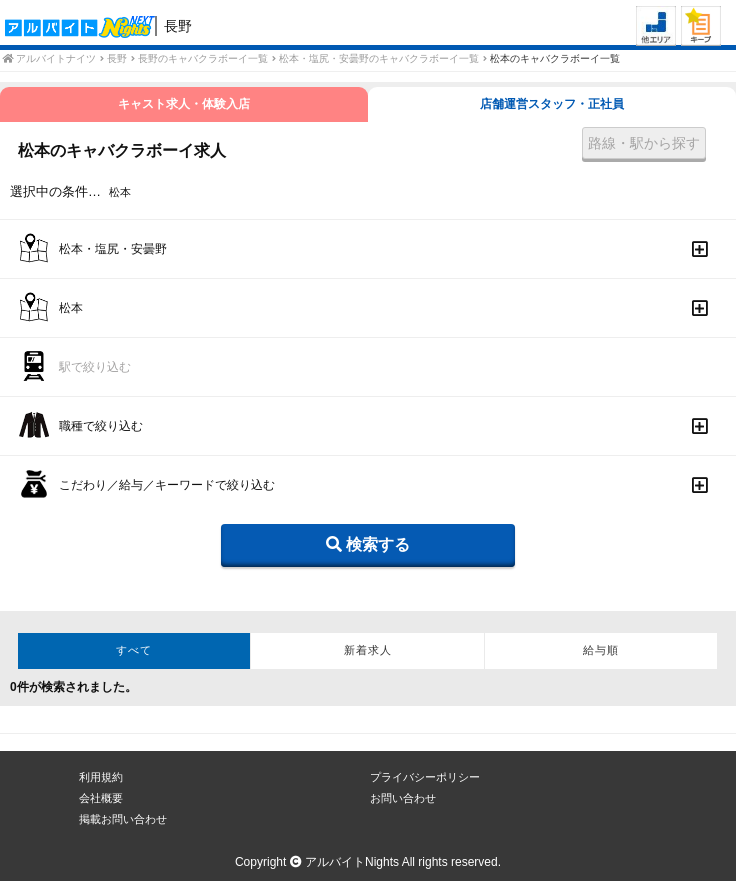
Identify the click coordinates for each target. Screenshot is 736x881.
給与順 (601, 650)
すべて (134, 650)
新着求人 (368, 650)
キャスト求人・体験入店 (184, 104)
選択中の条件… (55, 191)
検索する (368, 544)
